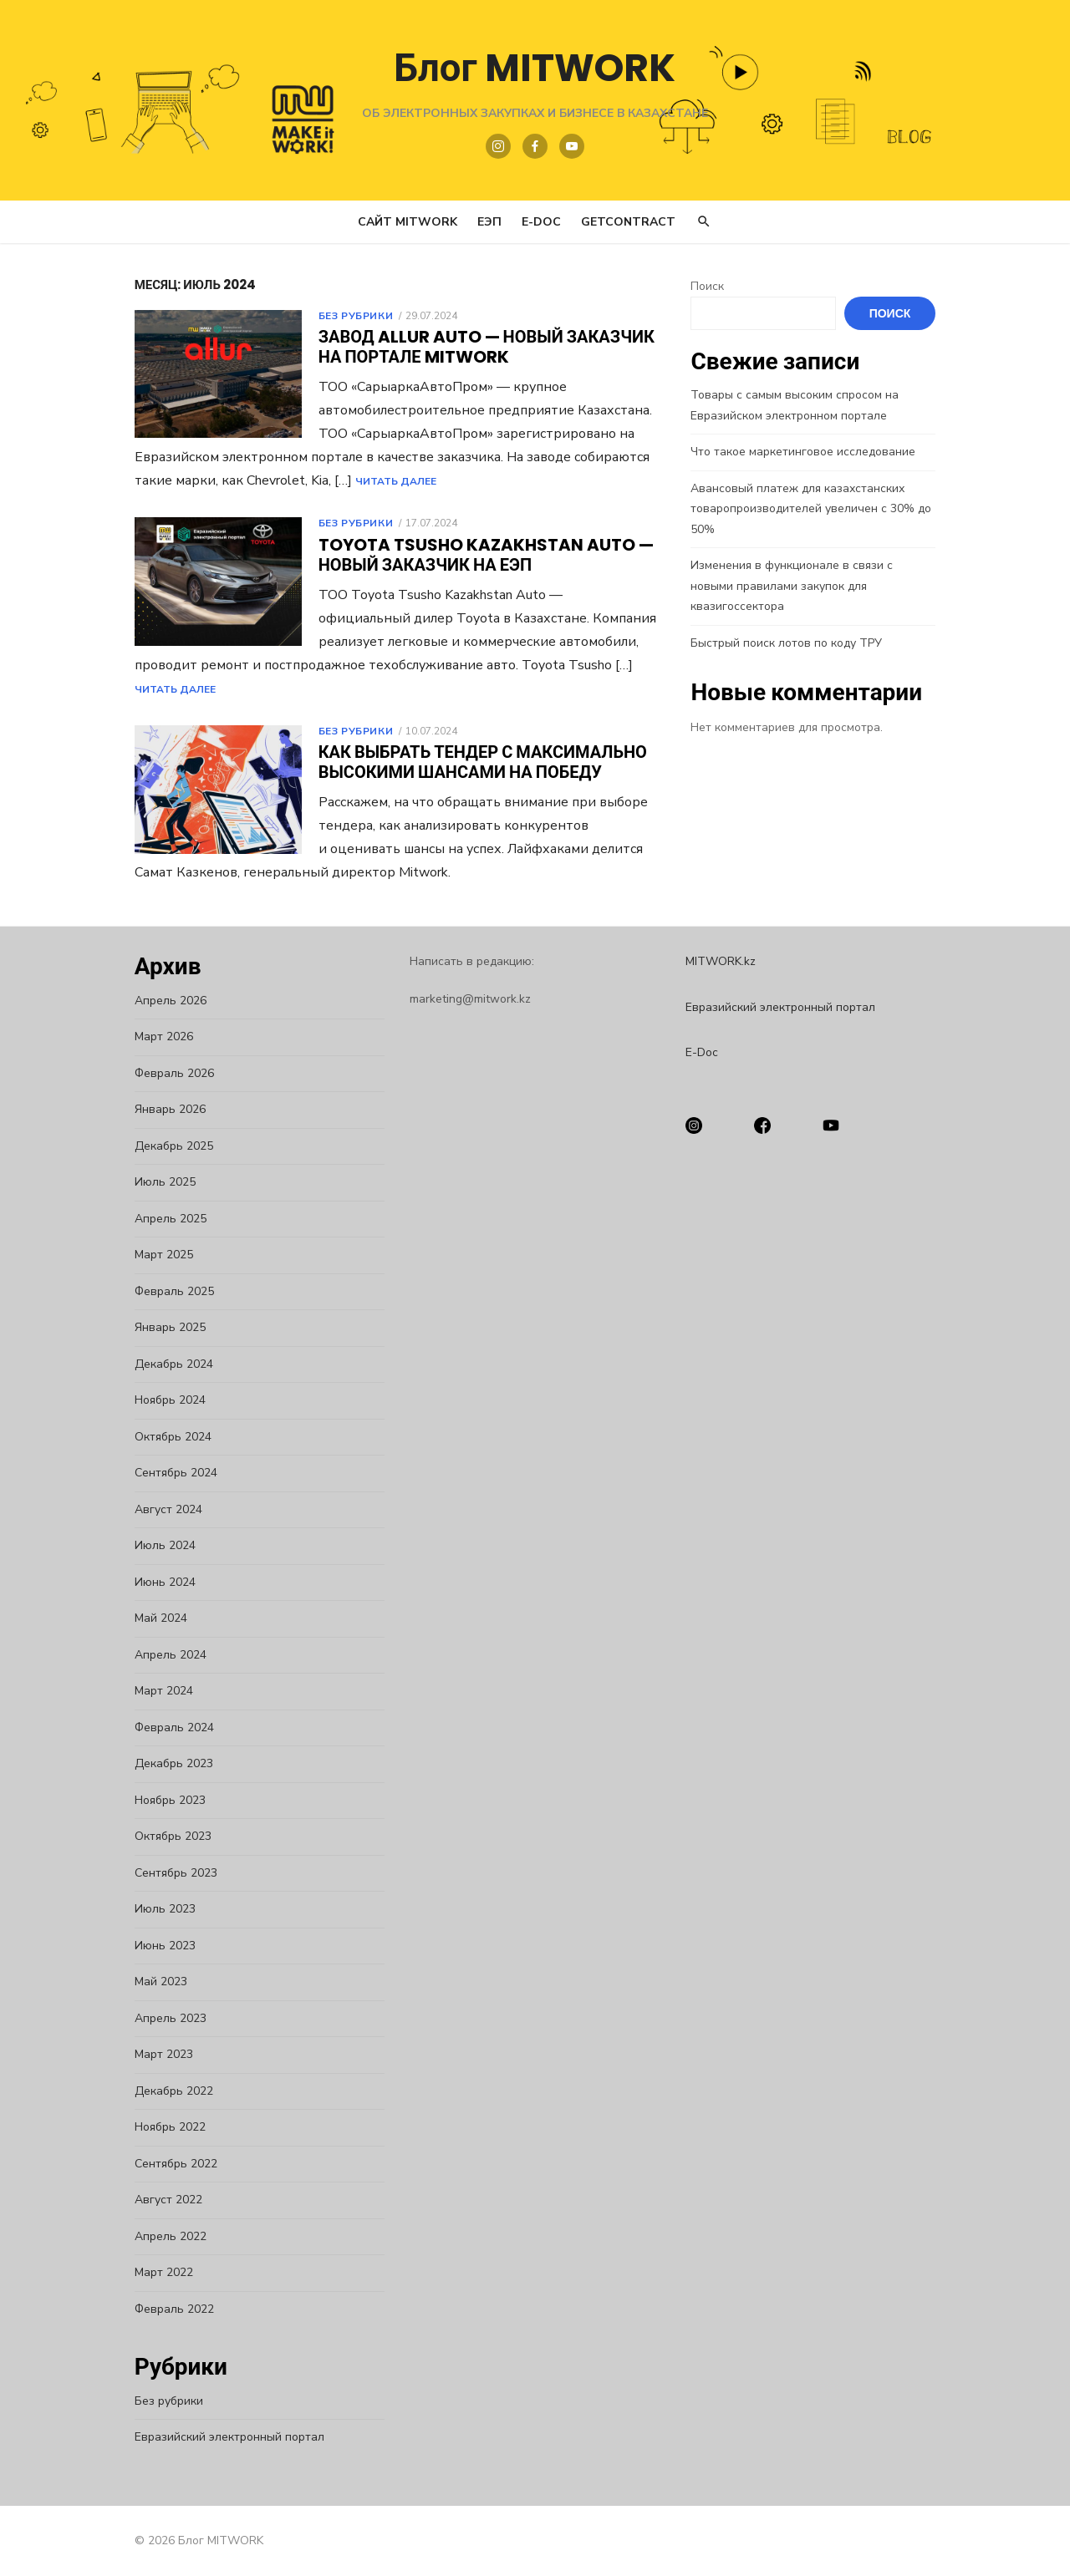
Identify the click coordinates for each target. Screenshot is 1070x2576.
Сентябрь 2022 (166, 2164)
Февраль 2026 (165, 1073)
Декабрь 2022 (164, 2091)
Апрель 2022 (161, 2236)
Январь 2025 (160, 1327)
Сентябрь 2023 (166, 1873)
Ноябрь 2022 (160, 2127)
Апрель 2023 (161, 2018)
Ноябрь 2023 (160, 1800)
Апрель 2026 (161, 1001)
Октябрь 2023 (163, 1836)
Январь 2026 (160, 1109)
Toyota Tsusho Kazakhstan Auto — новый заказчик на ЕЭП (477, 555)
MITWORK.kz (723, 961)
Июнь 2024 (155, 1582)
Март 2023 (154, 2054)
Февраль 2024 (165, 1727)
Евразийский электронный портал (220, 2437)
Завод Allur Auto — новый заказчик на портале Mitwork (477, 346)
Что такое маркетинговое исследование (806, 452)
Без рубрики (347, 316)
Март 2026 (154, 1036)
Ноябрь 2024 (160, 1400)
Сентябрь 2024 (166, 1473)
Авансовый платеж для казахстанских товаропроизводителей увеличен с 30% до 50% (814, 508)
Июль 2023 (155, 1909)
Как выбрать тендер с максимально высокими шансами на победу (473, 762)
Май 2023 (151, 1981)
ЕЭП (489, 222)
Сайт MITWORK (407, 222)
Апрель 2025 (161, 1219)
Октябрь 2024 (163, 1437)
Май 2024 (151, 1618)
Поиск (710, 286)
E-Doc (541, 222)
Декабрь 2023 (164, 1763)
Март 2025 (154, 1255)
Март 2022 (154, 2272)
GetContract (628, 222)
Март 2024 (154, 1691)
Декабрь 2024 (164, 1364)
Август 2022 (159, 2200)
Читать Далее (602, 481)
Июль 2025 (155, 1182)
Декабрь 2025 (164, 1146)
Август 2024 (159, 1509)
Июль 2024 (155, 1545)
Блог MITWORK (535, 67)
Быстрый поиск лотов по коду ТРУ (789, 622)
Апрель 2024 (161, 1655)
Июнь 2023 (155, 1946)
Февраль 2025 (165, 1291)
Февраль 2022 (165, 2309)
